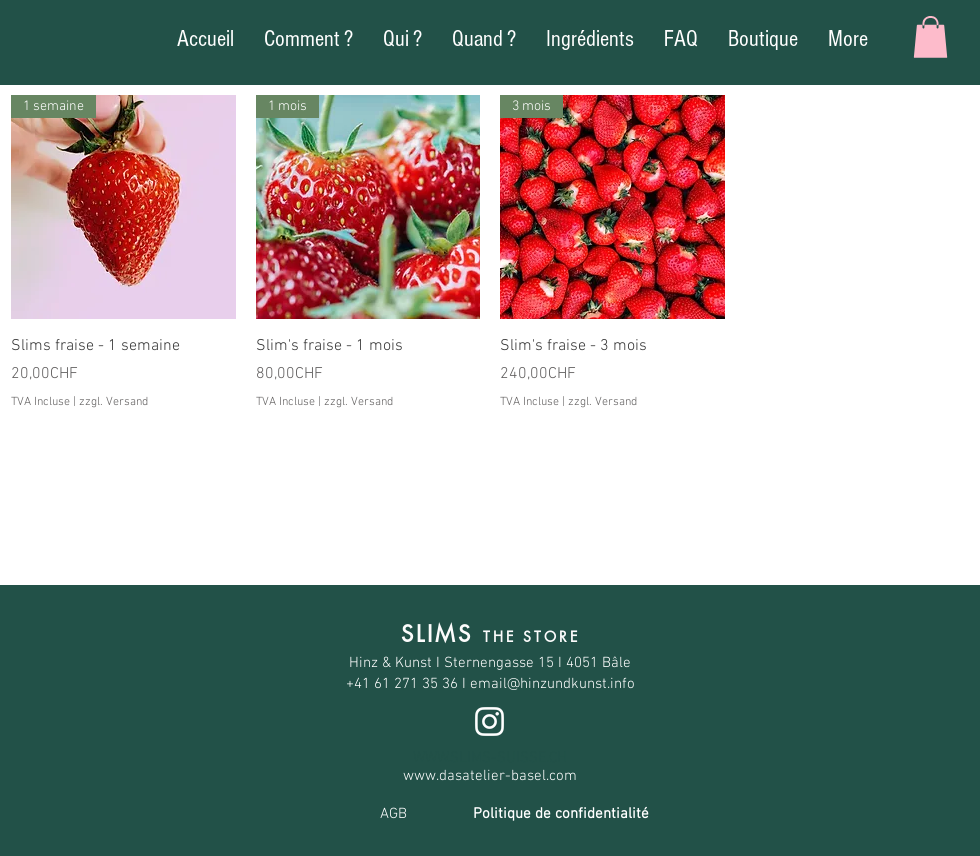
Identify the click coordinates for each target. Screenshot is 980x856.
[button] (930, 37)
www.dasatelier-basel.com (490, 776)
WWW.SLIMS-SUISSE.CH (490, 758)
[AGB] (393, 815)
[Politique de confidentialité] (561, 815)
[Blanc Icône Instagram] (489, 721)
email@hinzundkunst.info (552, 684)
